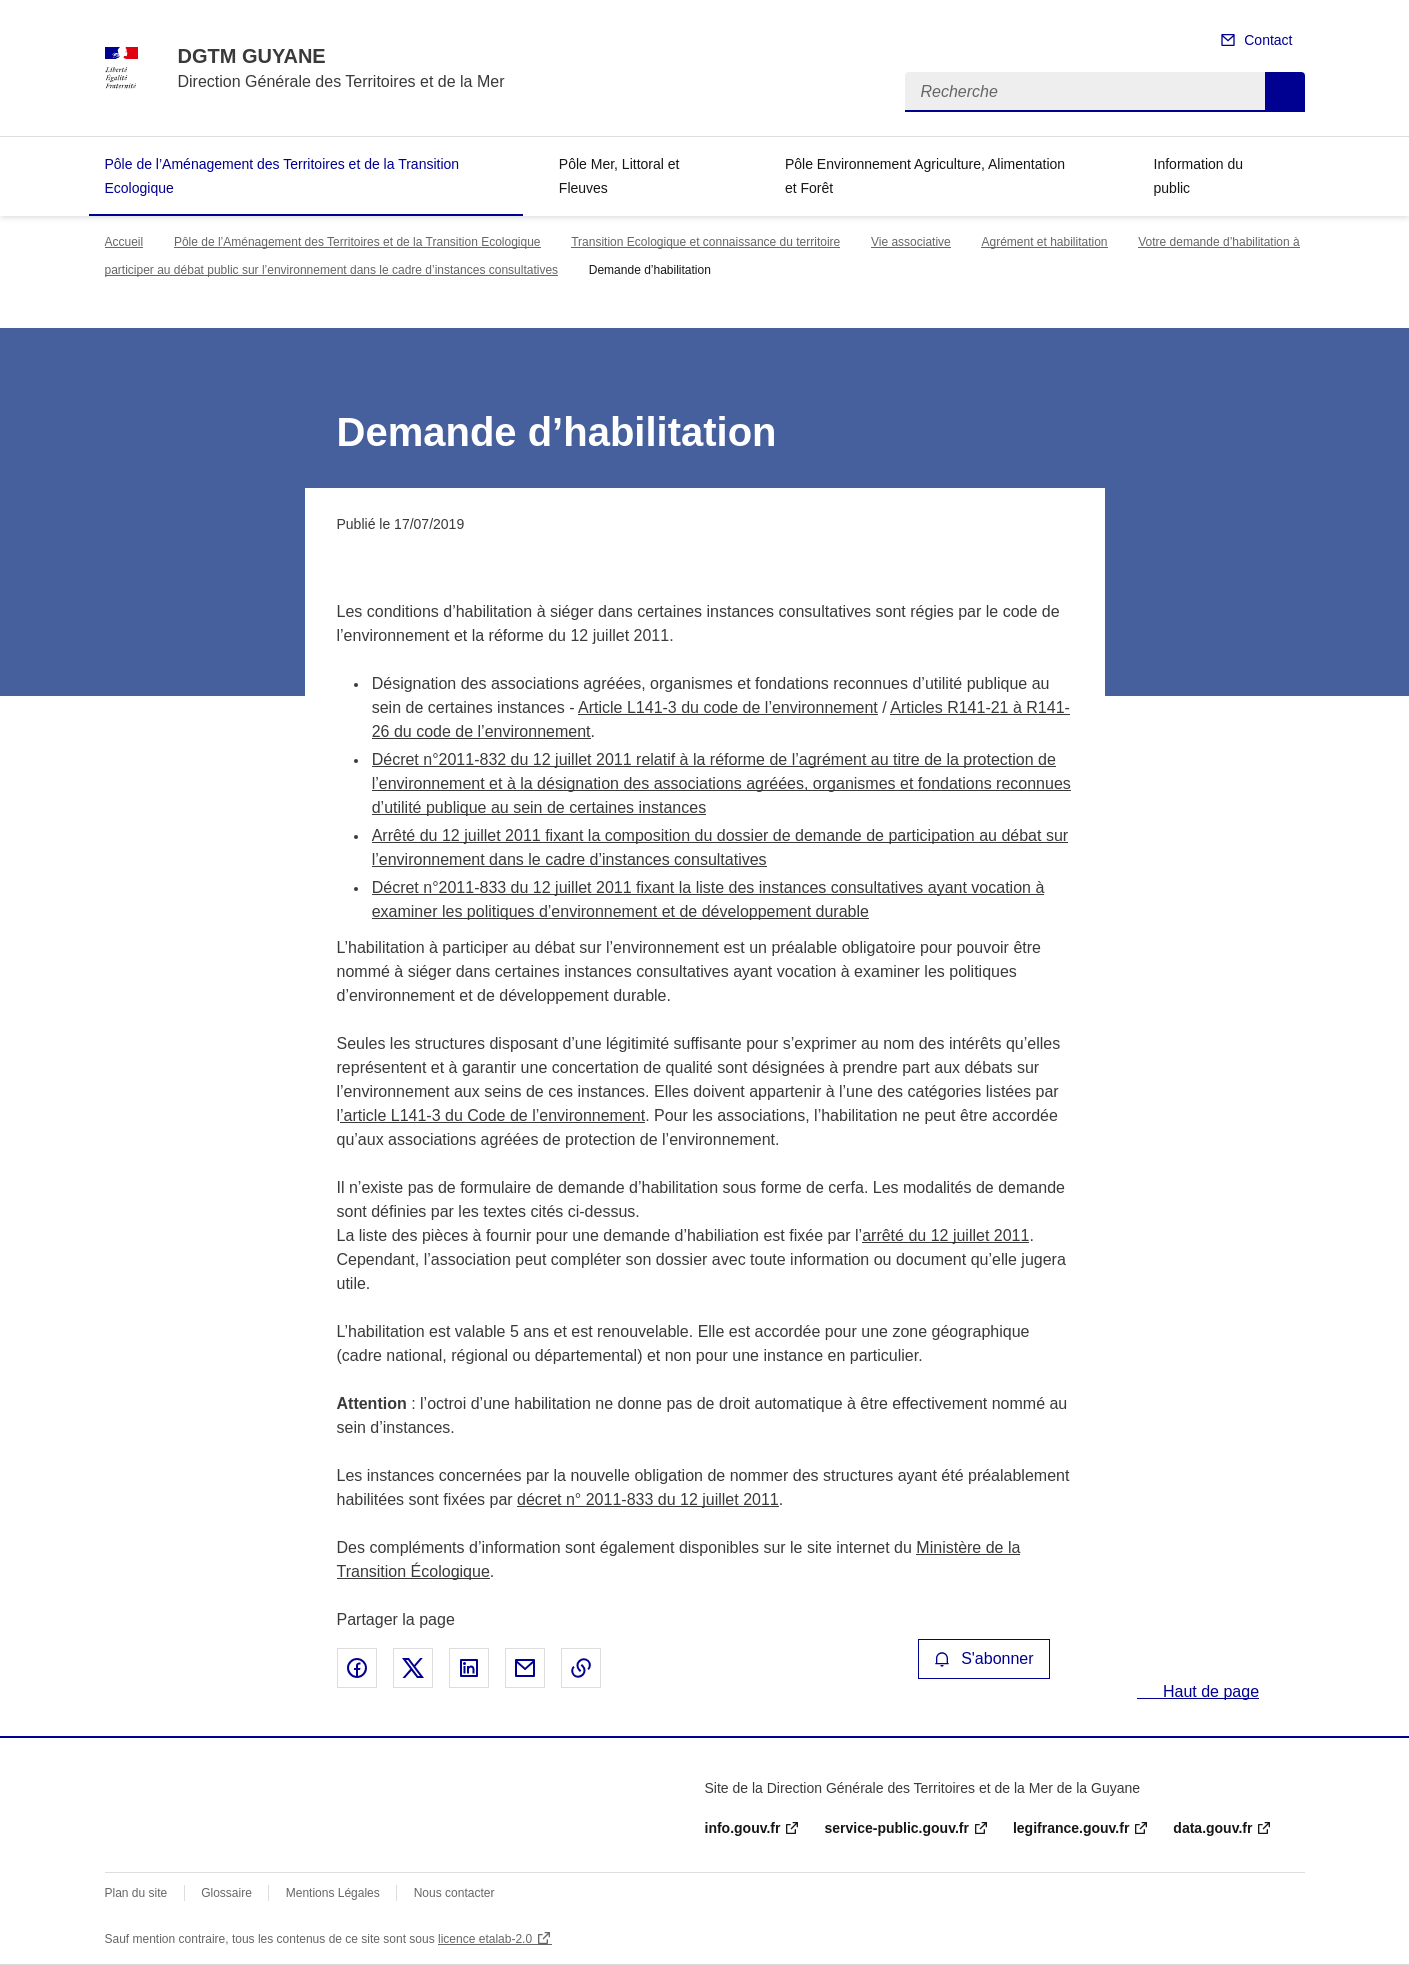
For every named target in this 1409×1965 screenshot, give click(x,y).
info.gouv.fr (743, 1828)
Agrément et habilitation (1044, 242)
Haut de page (1209, 1691)
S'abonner (984, 1658)
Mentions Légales (333, 1893)
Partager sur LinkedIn (469, 1668)
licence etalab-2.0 (485, 1939)
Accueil (124, 242)
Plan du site (136, 1893)
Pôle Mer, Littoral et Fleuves (619, 176)
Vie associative (911, 242)
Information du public (1199, 176)
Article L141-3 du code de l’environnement (728, 707)
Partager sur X (413, 1668)
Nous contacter (454, 1893)
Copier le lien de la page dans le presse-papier (581, 1668)
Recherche (1285, 92)
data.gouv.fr (1212, 1828)
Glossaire (226, 1893)
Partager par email (525, 1668)
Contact (1268, 40)
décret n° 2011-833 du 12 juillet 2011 (648, 1499)
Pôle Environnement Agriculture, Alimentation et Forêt (925, 176)
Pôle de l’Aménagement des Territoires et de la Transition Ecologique (282, 176)
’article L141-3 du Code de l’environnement (492, 1115)
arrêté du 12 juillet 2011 (945, 1235)
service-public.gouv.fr (896, 1828)
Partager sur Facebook (357, 1668)
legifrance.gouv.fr (1071, 1828)
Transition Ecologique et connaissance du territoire (705, 242)
